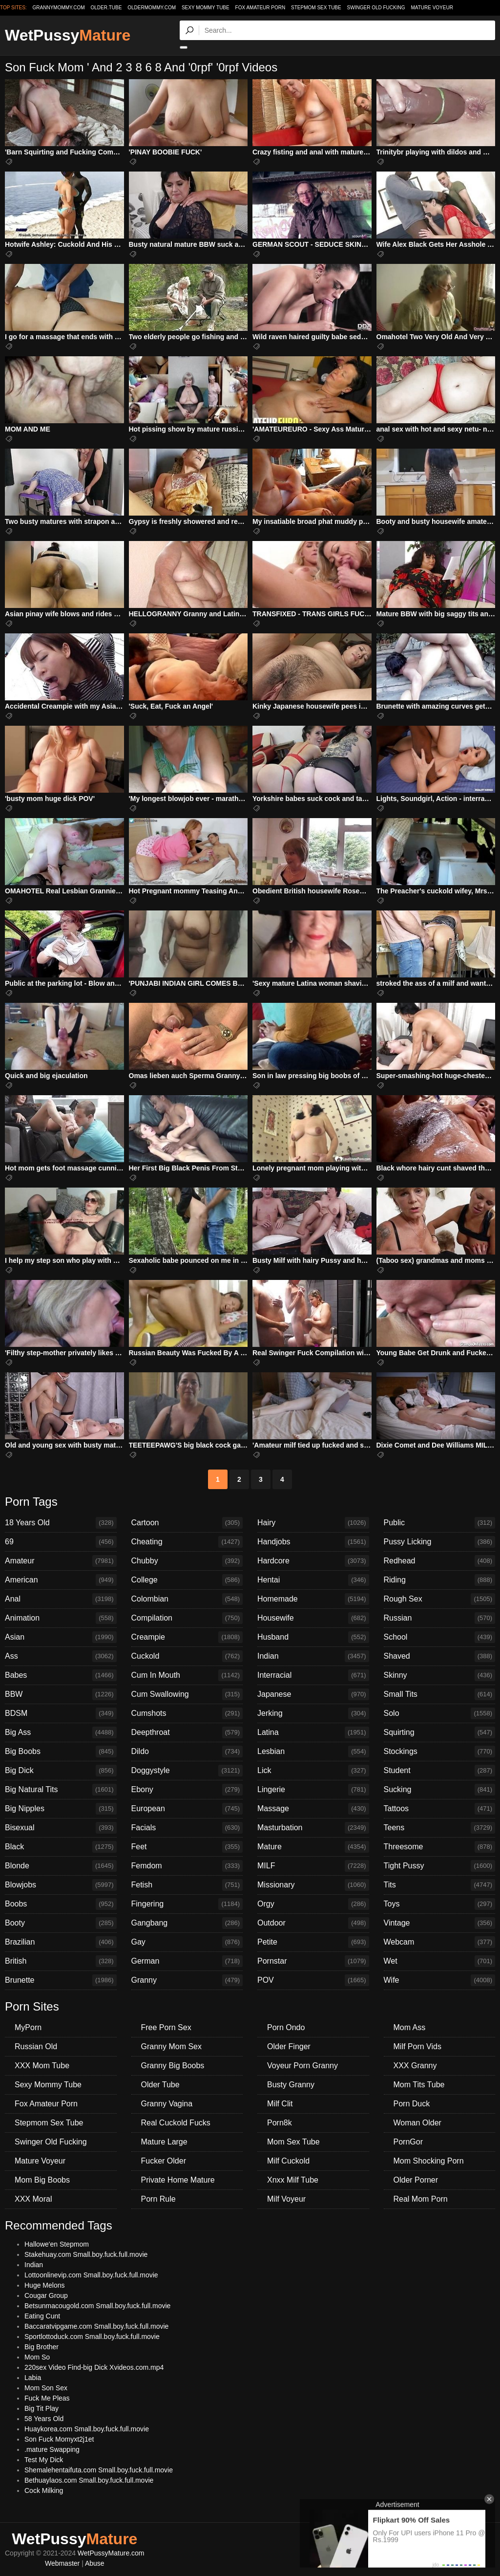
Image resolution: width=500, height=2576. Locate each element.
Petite (313, 1942)
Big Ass (61, 1732)
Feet (187, 1847)
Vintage (440, 1923)
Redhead (440, 1561)
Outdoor (313, 1923)
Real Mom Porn (421, 2199)
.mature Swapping (52, 2449)
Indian (313, 1656)
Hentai (313, 1580)
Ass (61, 1656)
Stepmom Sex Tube (316, 7)
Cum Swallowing (187, 1694)
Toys (440, 1904)
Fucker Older (163, 2161)
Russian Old (36, 2046)
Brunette (61, 1980)
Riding (440, 1580)
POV (313, 1980)
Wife (440, 1980)
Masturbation (313, 1828)
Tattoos (440, 1809)
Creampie (187, 1637)
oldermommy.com (151, 7)
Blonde (61, 1866)
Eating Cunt (42, 2316)
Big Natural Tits (61, 1790)
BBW (61, 1694)
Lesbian (313, 1751)
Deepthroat (187, 1732)
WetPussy (67, 35)
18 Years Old (61, 1523)
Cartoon (187, 1523)
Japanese (313, 1694)
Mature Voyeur (432, 7)
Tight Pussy (440, 1866)
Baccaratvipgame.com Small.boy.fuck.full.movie (96, 2326)
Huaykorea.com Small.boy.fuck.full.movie (86, 2429)
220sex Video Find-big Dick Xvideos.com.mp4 (94, 2367)
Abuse (94, 2563)
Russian (440, 1618)
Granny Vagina (167, 2104)
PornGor (408, 2142)
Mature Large (164, 2142)
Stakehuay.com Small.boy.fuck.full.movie (85, 2254)
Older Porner (416, 2180)
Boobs (61, 1904)
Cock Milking (43, 2490)
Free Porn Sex (166, 2027)
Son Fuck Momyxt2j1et (59, 2439)
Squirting (440, 1732)
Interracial (313, 1675)
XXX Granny (415, 2065)
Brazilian (61, 1942)
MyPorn (28, 2027)
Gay (187, 1942)
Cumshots (187, 1713)
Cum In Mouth (187, 1675)
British (61, 1961)
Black (61, 1847)
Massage (313, 1809)
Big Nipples (61, 1809)
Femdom (187, 1866)
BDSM (61, 1713)
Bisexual (61, 1828)
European (187, 1809)
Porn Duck (412, 2104)
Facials (187, 1828)
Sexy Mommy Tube (205, 7)
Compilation (187, 1618)
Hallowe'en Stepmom (56, 2244)
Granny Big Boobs (173, 2065)
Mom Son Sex (45, 2388)
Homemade (313, 1599)
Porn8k (279, 2123)
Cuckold (187, 1656)
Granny (187, 1980)
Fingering (187, 1904)
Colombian (187, 1599)
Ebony (187, 1790)
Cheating (187, 1542)
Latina (313, 1732)
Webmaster (62, 2563)
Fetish (187, 1885)
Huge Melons (44, 2285)
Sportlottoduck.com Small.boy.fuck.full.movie (92, 2336)
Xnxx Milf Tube (292, 2180)
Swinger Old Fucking (376, 7)
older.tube (106, 7)
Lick (313, 1770)
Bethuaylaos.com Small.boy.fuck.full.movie (88, 2480)
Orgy (313, 1904)
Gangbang (187, 1923)
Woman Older (417, 2123)
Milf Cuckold (288, 2161)
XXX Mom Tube (42, 2065)
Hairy (313, 1523)
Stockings (440, 1751)
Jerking (313, 1713)
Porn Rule (158, 2199)
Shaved (440, 1656)
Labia (32, 2377)
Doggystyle (187, 1770)
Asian (61, 1637)
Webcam (440, 1942)
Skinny (440, 1675)
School (440, 1637)
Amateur (61, 1561)
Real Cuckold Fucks (175, 2123)
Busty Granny (290, 2084)
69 (61, 1542)
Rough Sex (440, 1599)
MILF (313, 1866)
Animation (61, 1618)
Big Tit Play (41, 2408)
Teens (440, 1828)
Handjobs (313, 1542)
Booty (61, 1923)
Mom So (37, 2357)
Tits (440, 1885)
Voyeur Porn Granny (302, 2065)
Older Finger (289, 2046)
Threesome (440, 1847)
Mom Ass (410, 2027)
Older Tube (160, 2084)
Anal (61, 1599)
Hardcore (313, 1561)
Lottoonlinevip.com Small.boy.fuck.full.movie (91, 2275)
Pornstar (313, 1961)
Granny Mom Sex (171, 2046)
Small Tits (440, 1694)
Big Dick (61, 1770)
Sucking (440, 1790)
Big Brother (41, 2347)
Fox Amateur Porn (260, 7)
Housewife (313, 1618)
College (187, 1580)
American (61, 1580)
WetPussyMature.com (111, 2553)
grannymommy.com (59, 7)
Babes (61, 1675)
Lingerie (313, 1790)
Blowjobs (61, 1885)
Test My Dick (43, 2460)
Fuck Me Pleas (47, 2398)
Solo (440, 1713)
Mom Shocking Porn (429, 2161)
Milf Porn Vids (417, 2046)
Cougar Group (46, 2295)
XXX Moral (33, 2199)
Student (440, 1770)
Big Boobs (61, 1751)
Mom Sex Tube (293, 2142)
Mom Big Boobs (42, 2180)
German (187, 1961)
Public (440, 1523)
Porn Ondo (286, 2027)
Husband (313, 1637)
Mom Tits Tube (419, 2084)
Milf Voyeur (286, 2199)
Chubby (187, 1561)
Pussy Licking (440, 1542)
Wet (440, 1961)
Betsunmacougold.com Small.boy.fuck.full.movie (97, 2306)
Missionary (313, 1885)
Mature (313, 1847)
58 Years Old (43, 2419)
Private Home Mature (178, 2180)
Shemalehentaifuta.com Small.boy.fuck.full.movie (98, 2470)
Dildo (187, 1751)
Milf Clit (279, 2104)
